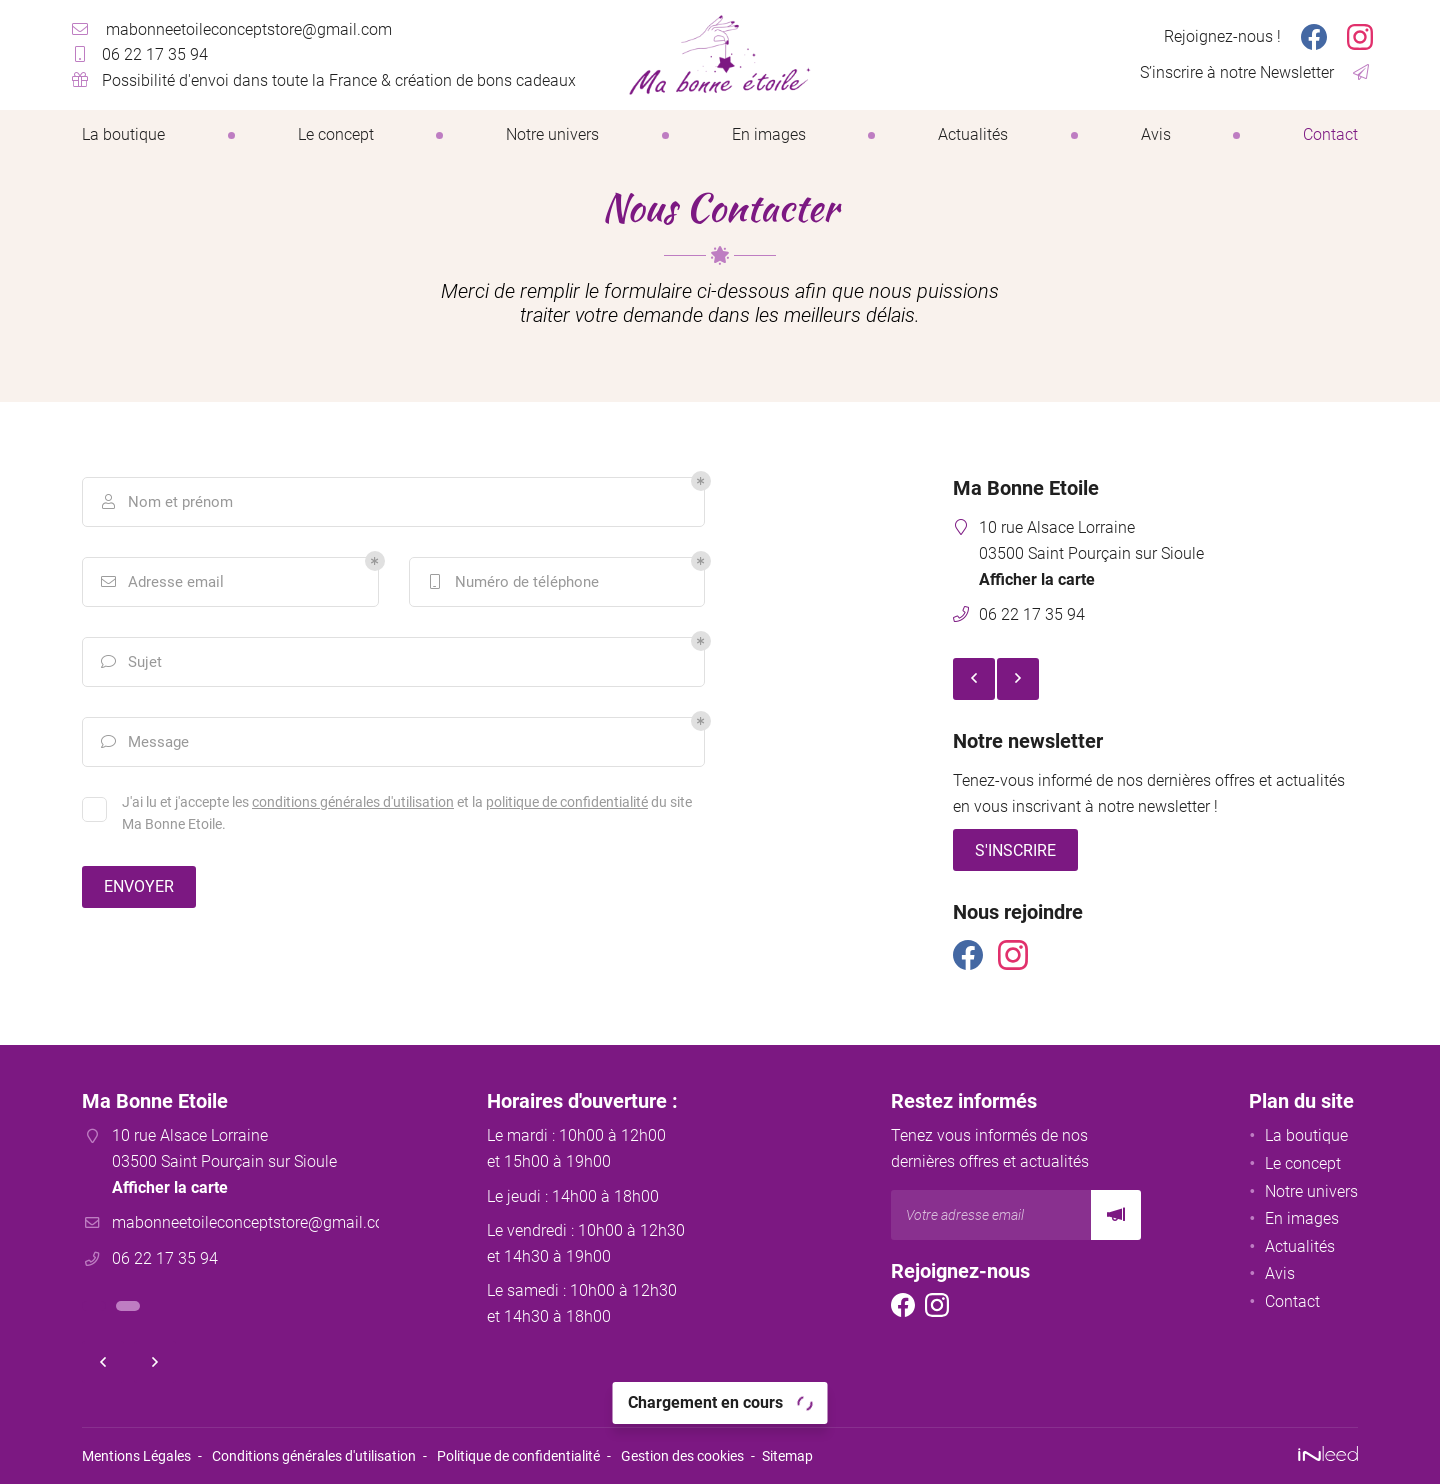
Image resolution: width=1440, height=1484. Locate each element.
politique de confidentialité (567, 802)
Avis (1156, 134)
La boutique (123, 134)
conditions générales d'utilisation (353, 802)
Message (143, 742)
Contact (1330, 134)
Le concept (336, 134)
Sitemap (787, 1456)
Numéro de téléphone (512, 582)
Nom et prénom (165, 502)
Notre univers (552, 134)
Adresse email (161, 582)
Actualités (973, 134)
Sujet (130, 662)
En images (769, 134)
